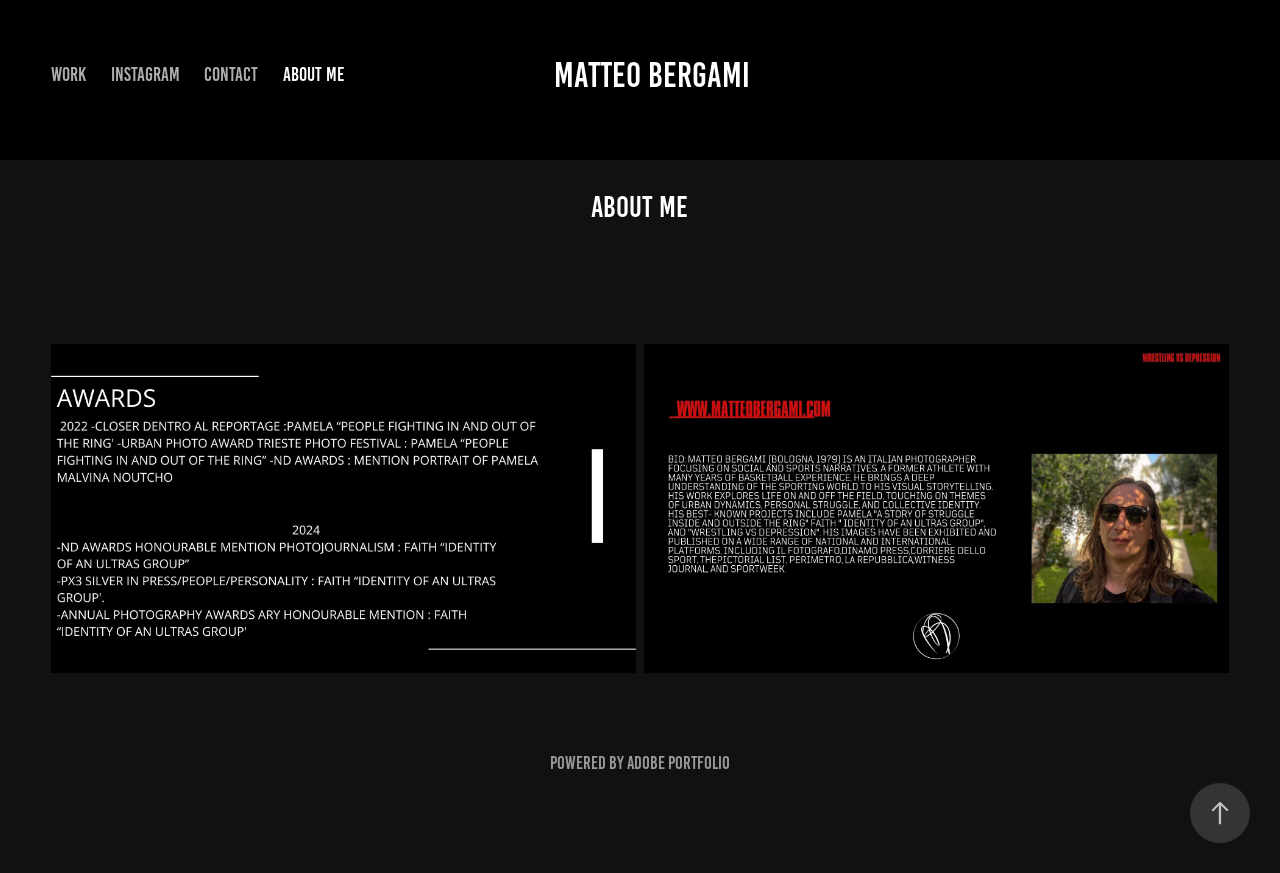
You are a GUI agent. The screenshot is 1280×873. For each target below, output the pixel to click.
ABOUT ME (313, 74)
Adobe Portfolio (678, 763)
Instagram (145, 74)
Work (68, 74)
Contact (231, 74)
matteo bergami (652, 75)
